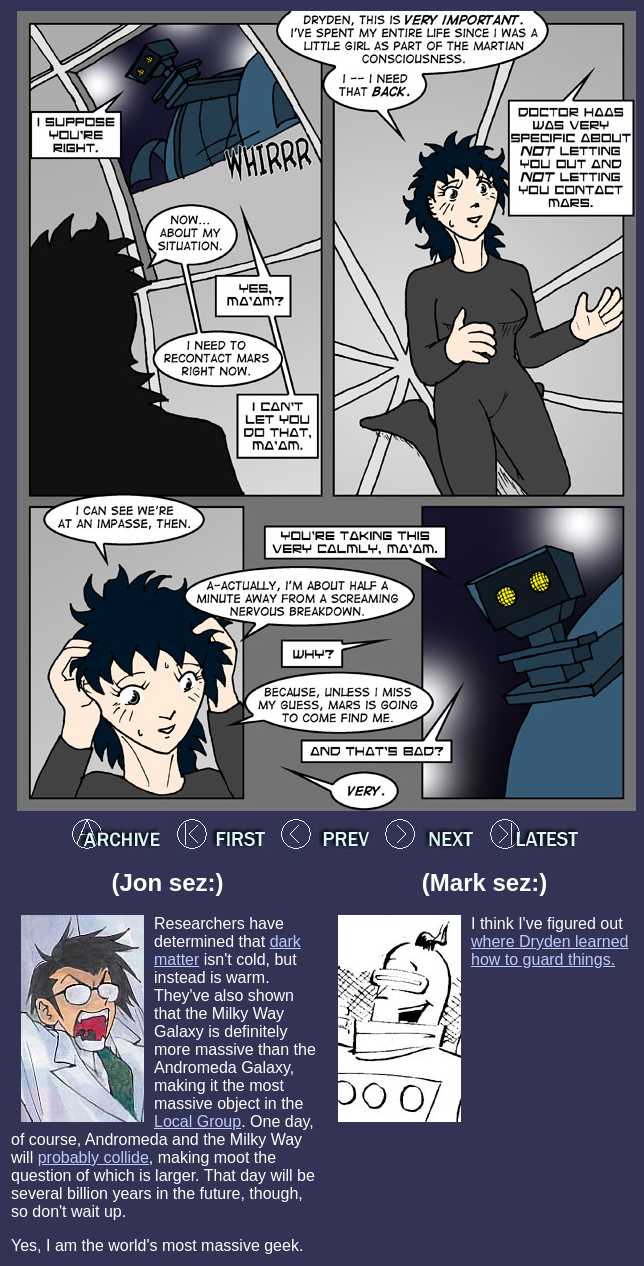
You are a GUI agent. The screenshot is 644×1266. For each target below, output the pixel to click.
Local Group (197, 1121)
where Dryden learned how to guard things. (549, 950)
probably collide (93, 1157)
